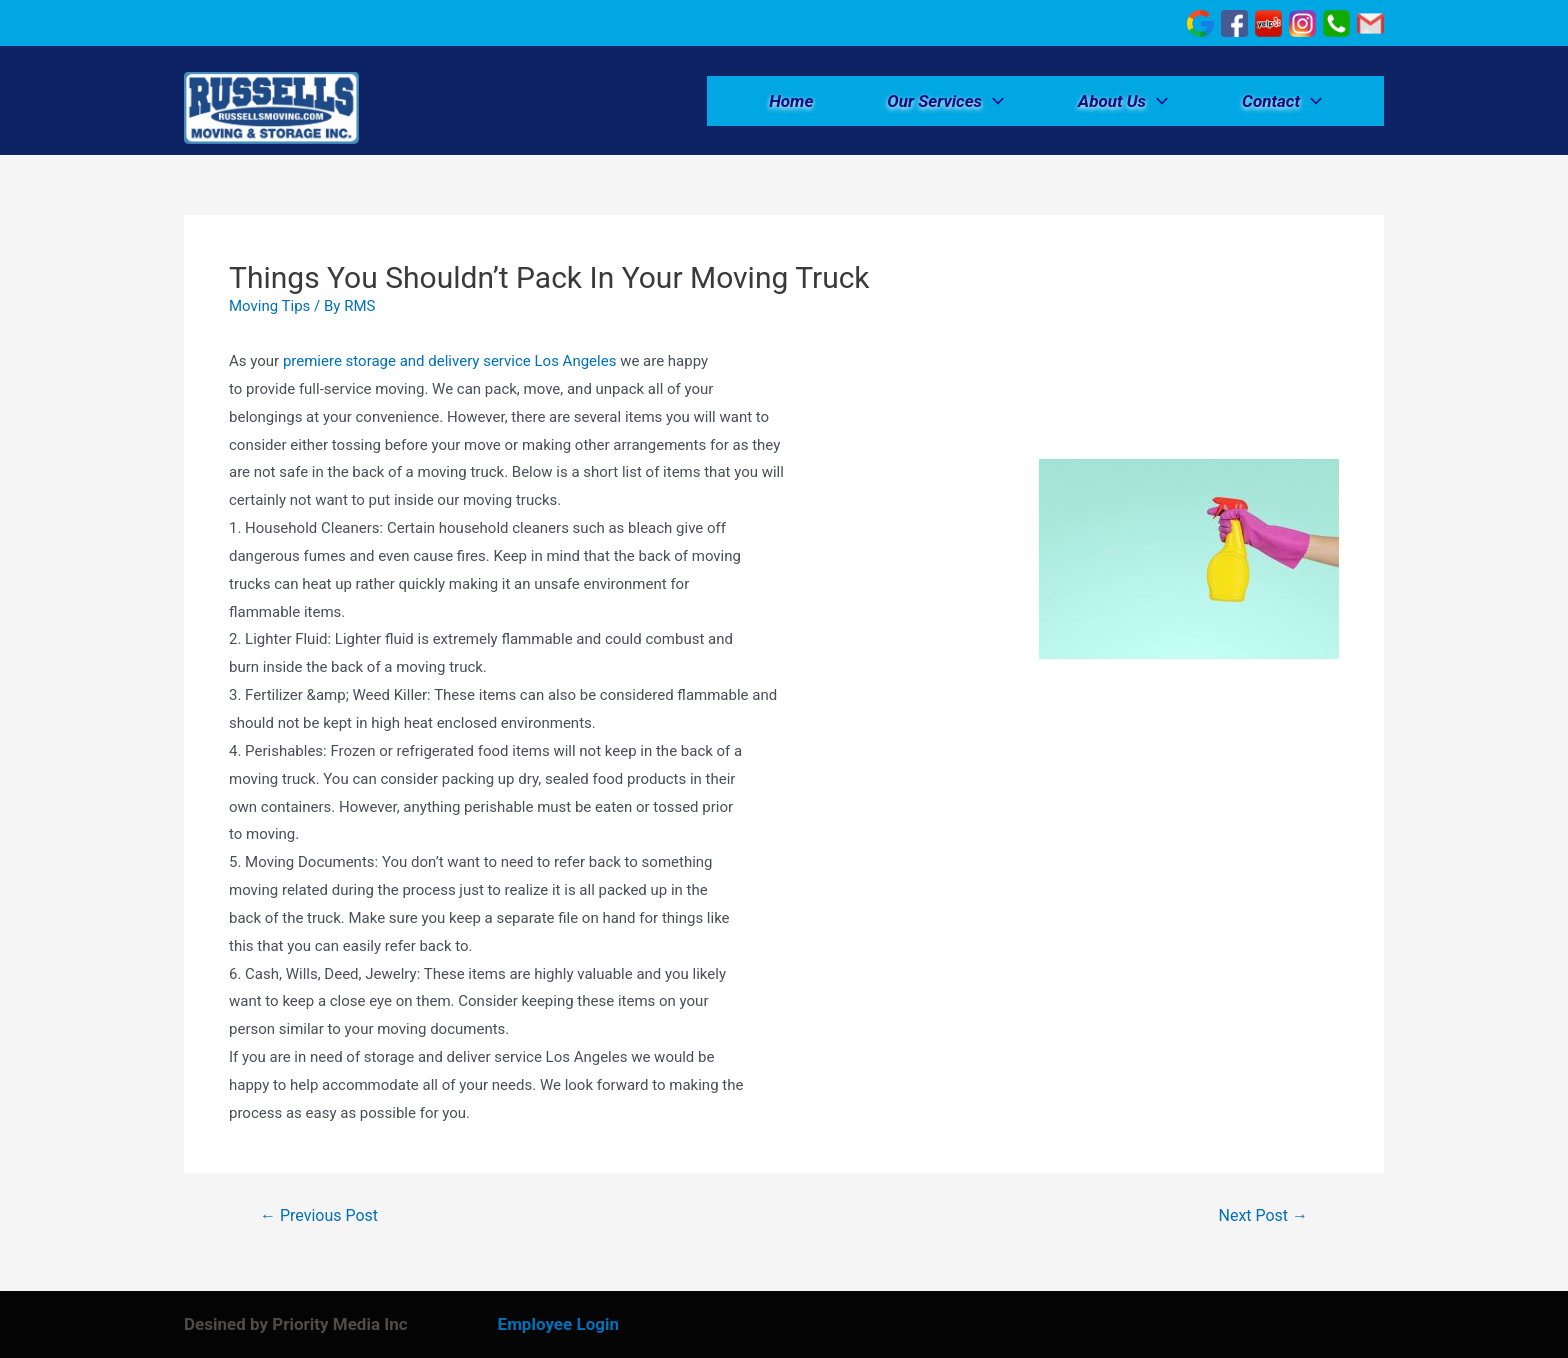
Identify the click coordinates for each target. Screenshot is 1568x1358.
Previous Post (319, 1216)
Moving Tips (269, 306)
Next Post (1264, 1216)
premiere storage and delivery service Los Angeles (450, 361)
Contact (1282, 101)
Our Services (945, 101)
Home (791, 101)
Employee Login (558, 1324)
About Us (1123, 101)
